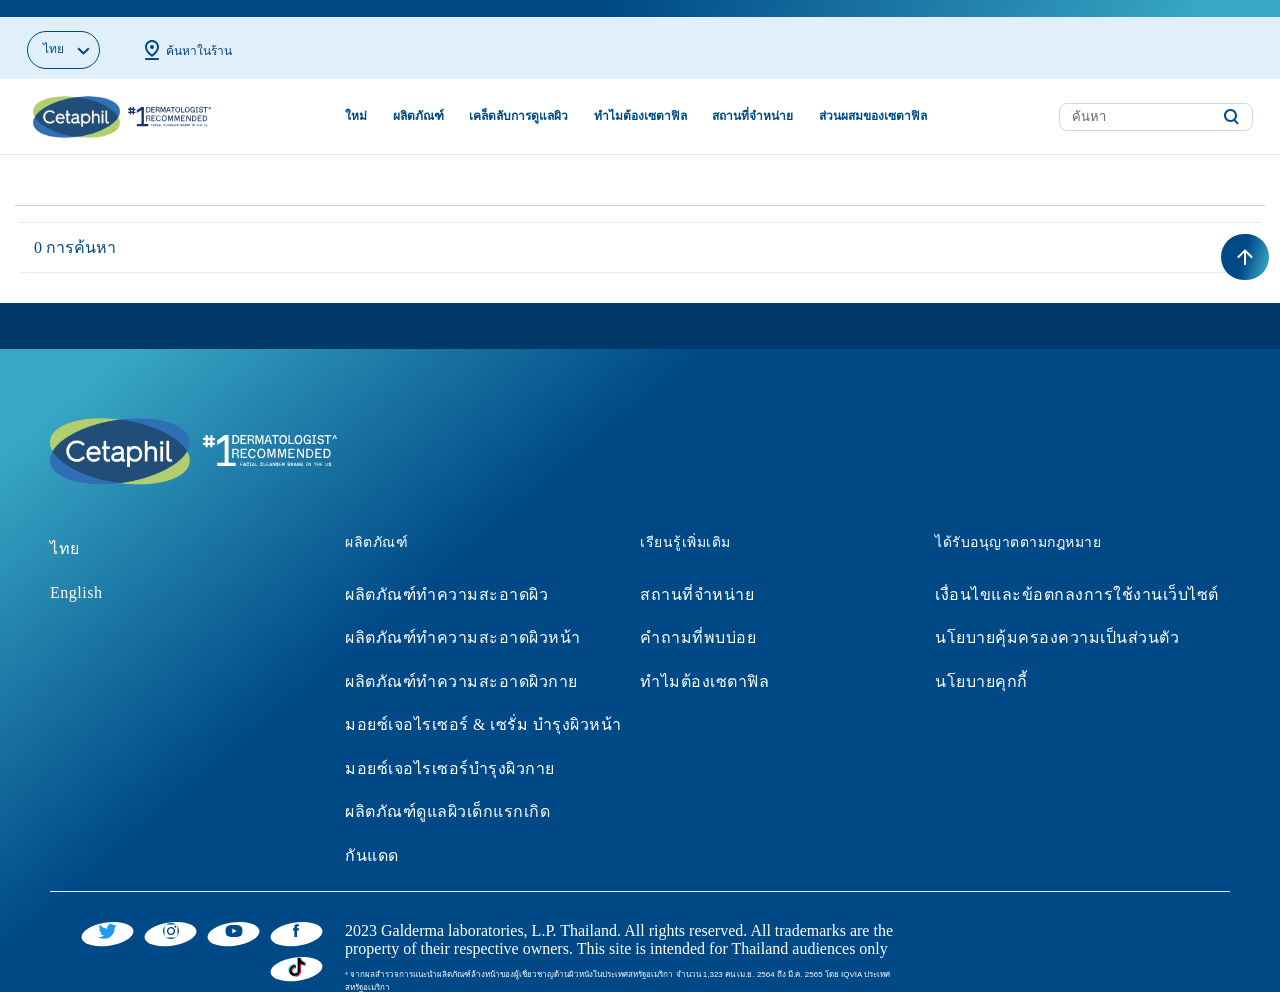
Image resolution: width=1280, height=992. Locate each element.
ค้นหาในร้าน (186, 33)
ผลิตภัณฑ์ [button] (418, 99)
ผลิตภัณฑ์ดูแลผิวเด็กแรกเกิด (447, 794)
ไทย (65, 530)
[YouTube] (233, 913)
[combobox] (1156, 99)
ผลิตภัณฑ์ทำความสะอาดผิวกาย (461, 663)
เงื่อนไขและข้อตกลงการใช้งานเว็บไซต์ (1077, 576)
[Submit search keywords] (1231, 100)
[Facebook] (296, 913)
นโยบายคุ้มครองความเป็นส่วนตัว (1057, 620)
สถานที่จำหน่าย (697, 576)
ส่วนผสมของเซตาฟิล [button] (873, 99)
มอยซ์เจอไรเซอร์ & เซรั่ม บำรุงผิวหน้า (483, 707)
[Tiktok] (296, 949)
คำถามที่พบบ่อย (698, 620)
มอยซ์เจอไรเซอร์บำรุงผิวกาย (450, 750)
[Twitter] (107, 913)
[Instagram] (170, 913)
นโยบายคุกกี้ (981, 663)
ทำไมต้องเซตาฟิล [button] (640, 99)
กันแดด (372, 838)
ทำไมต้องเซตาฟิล (704, 663)
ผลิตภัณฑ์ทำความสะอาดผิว (446, 576)
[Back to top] (1245, 239)
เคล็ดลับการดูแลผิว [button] (518, 99)
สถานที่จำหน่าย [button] (752, 99)
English (76, 574)
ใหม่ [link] (356, 99)
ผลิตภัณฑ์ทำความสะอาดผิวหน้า (463, 620)
